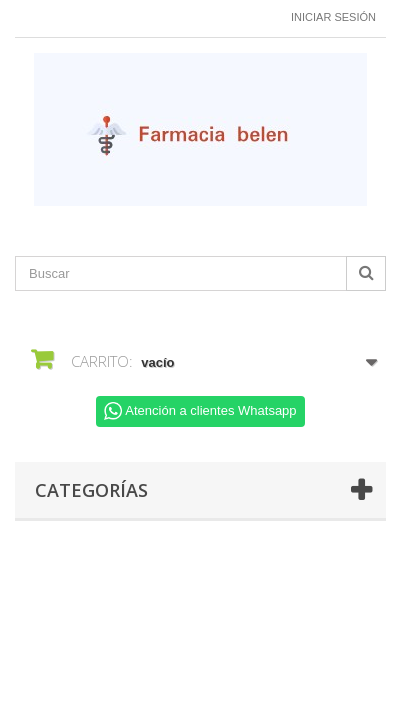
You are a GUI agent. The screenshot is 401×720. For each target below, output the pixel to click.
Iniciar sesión (333, 17)
